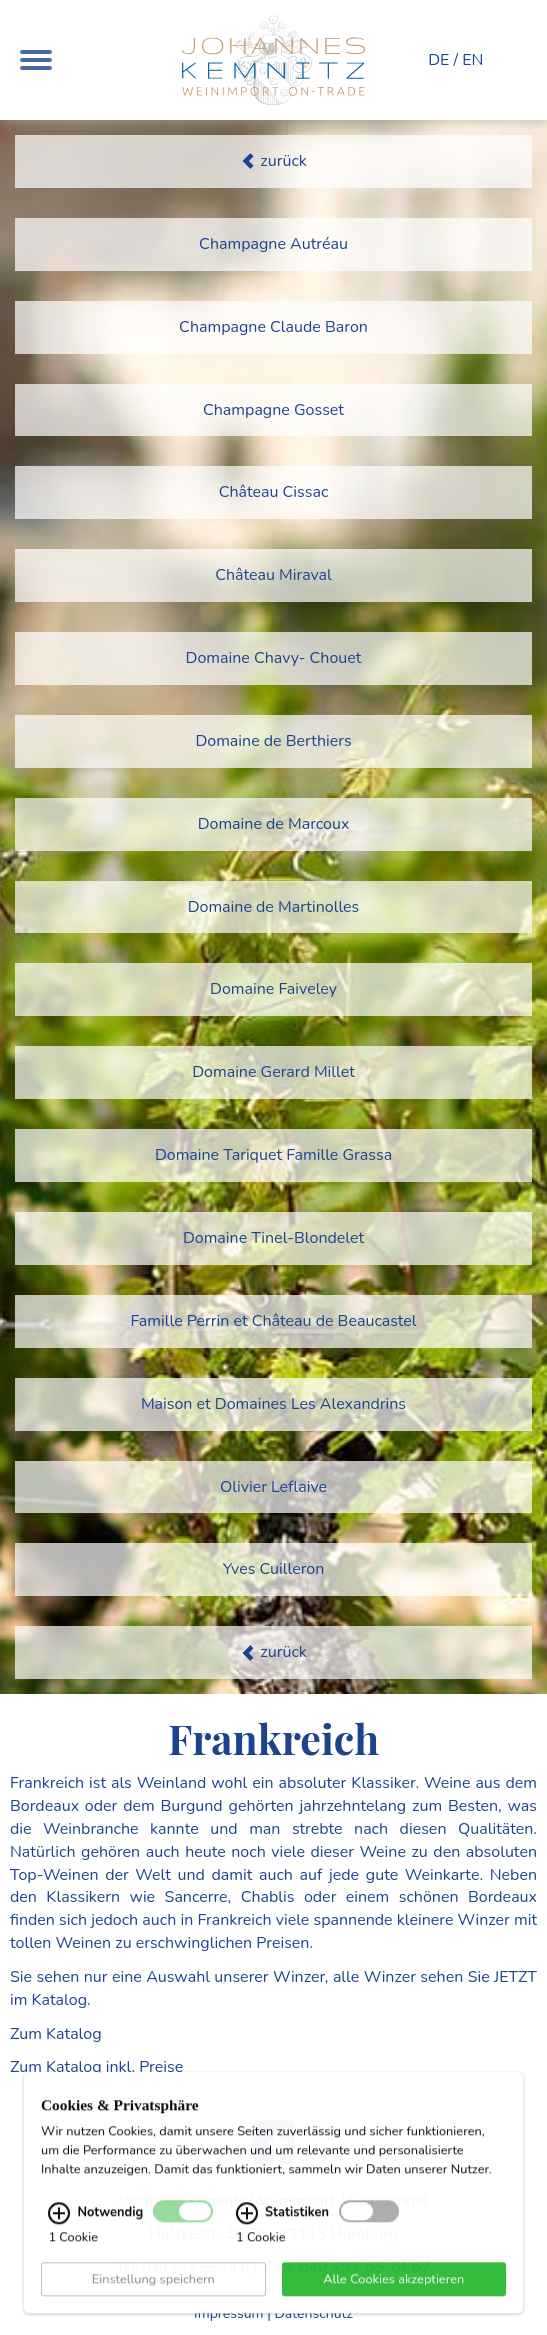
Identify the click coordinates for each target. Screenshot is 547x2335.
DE (438, 60)
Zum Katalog (56, 2034)
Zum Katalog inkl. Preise (96, 2067)
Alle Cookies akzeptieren (393, 2292)
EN (472, 60)
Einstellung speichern (153, 2292)
